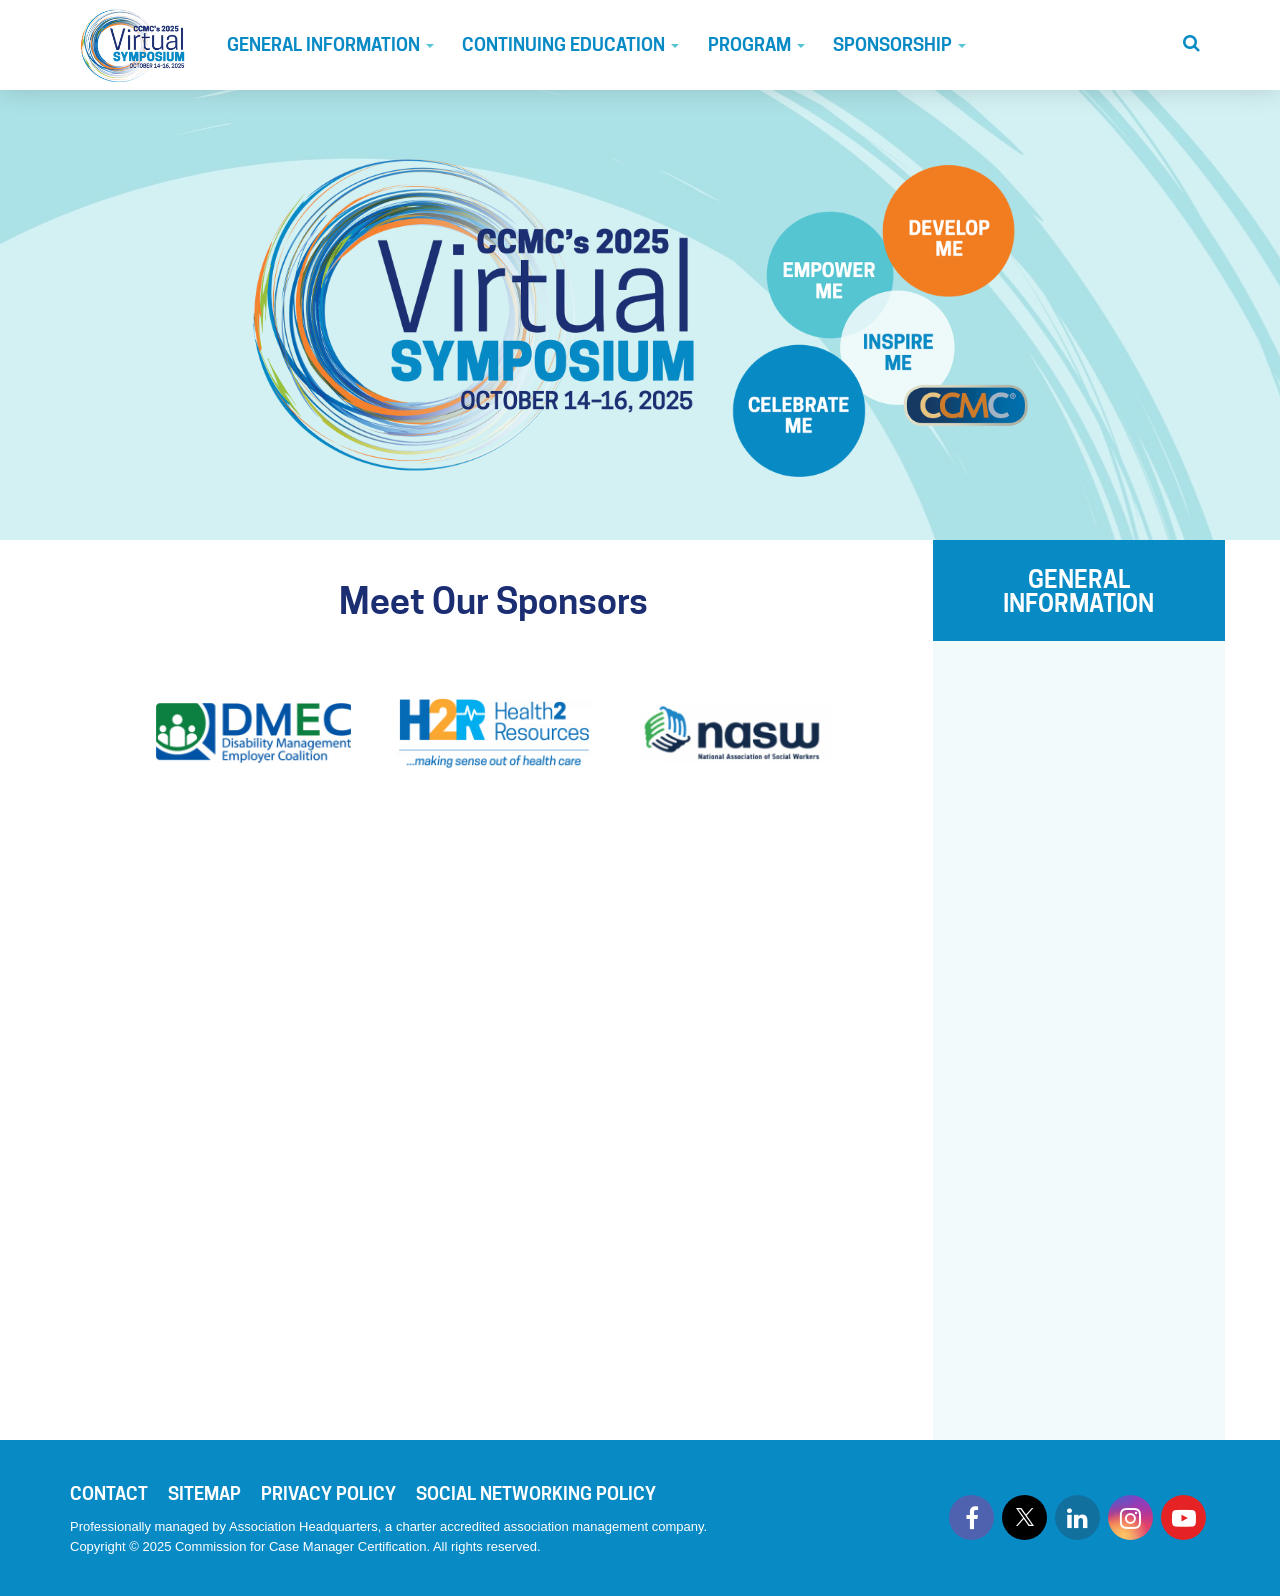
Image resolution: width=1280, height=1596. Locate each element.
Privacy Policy (328, 1493)
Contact (109, 1493)
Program (756, 44)
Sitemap (204, 1493)
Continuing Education (570, 44)
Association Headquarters (303, 1526)
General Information (330, 44)
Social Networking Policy (536, 1493)
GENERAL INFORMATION (1078, 591)
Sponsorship (899, 44)
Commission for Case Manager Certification (300, 1546)
